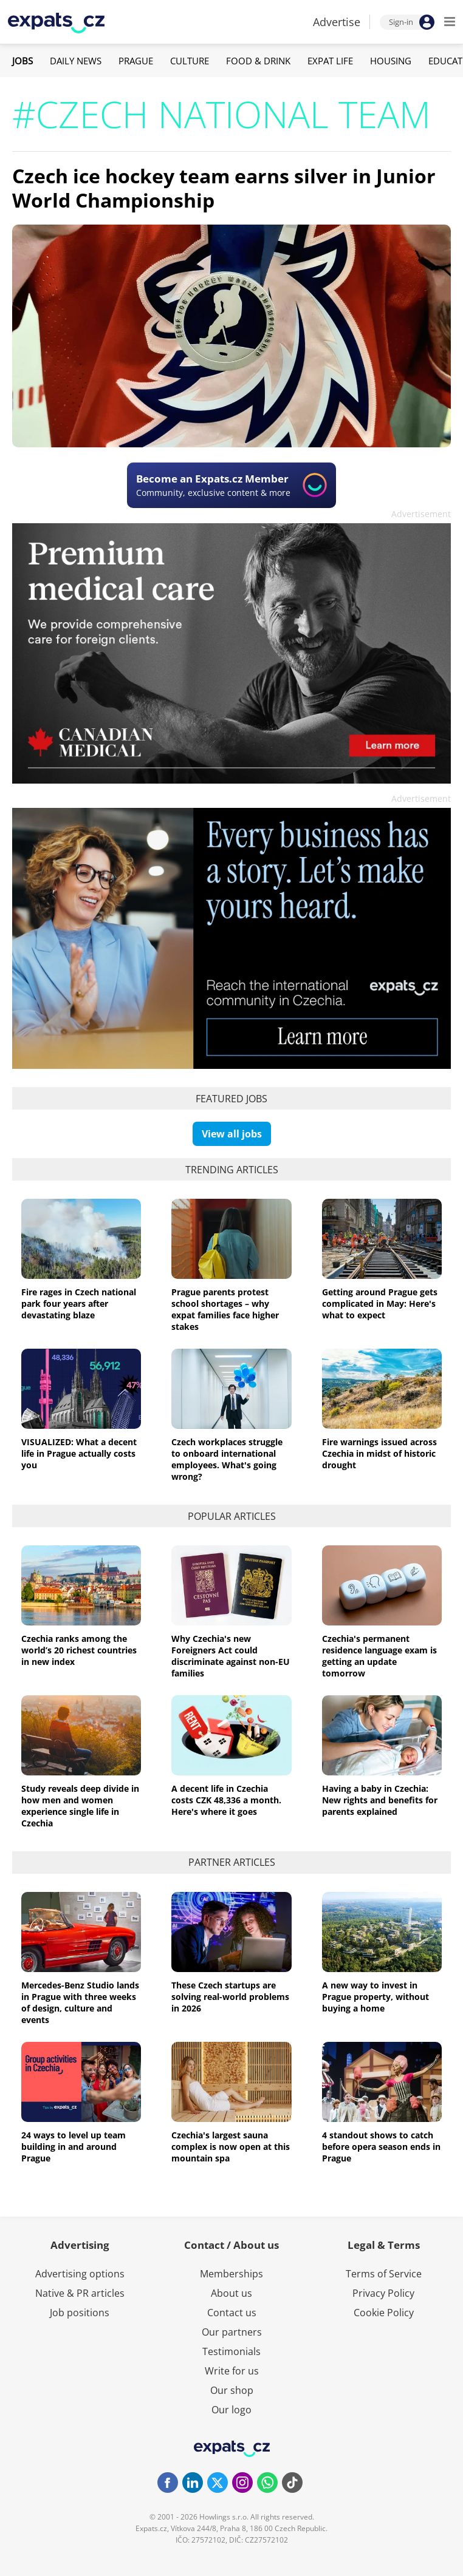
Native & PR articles (80, 2293)
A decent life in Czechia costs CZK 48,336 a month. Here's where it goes (226, 1800)
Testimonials (231, 2351)
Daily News (75, 61)
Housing (390, 61)
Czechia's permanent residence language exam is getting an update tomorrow (379, 1656)
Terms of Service (384, 2273)
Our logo (231, 2409)
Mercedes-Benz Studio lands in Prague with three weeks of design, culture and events (80, 2002)
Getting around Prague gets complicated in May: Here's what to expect (379, 1303)
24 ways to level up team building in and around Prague (73, 2146)
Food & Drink (258, 61)
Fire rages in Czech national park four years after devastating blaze (78, 1303)
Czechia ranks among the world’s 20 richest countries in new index (79, 1650)
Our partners (232, 2332)
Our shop (231, 2390)
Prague (135, 61)
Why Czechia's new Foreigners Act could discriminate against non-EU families (230, 1656)
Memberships (231, 2273)
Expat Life (330, 61)
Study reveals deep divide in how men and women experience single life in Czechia (80, 1806)
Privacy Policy (383, 2293)
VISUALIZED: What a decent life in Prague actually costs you (79, 1453)
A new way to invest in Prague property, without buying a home (375, 1996)
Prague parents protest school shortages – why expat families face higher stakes (225, 1309)
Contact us (231, 2312)
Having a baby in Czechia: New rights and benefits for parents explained (379, 1800)
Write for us (232, 2371)
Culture (189, 61)
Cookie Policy (384, 2312)
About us (231, 2293)
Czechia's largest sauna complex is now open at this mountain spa (230, 2146)
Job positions (79, 2312)
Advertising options (80, 2273)
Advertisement (421, 514)
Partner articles (231, 1862)
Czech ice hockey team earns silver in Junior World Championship (224, 188)
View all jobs (232, 1134)
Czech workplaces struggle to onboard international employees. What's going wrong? (227, 1459)
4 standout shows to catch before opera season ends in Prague (381, 2146)
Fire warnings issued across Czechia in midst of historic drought (379, 1453)
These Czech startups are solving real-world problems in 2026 (230, 1996)
